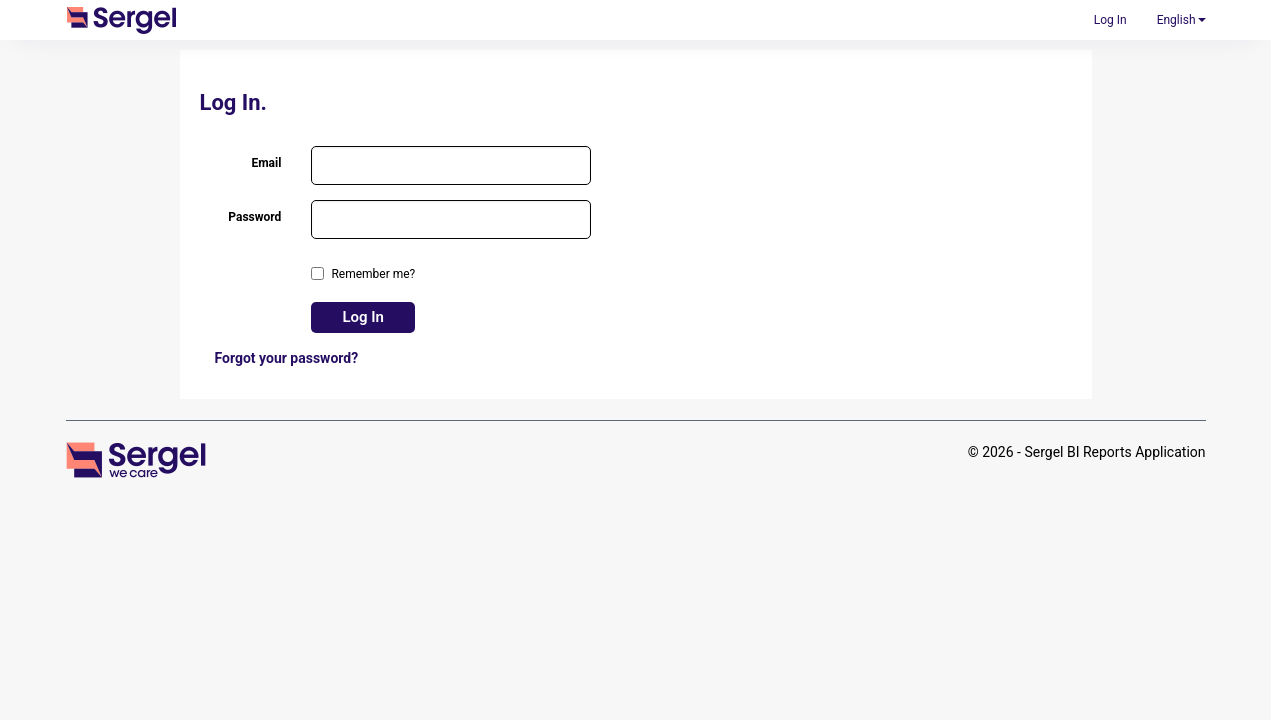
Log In (1110, 20)
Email (266, 163)
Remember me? (373, 274)
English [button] (1181, 20)
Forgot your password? (287, 358)
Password (254, 217)
